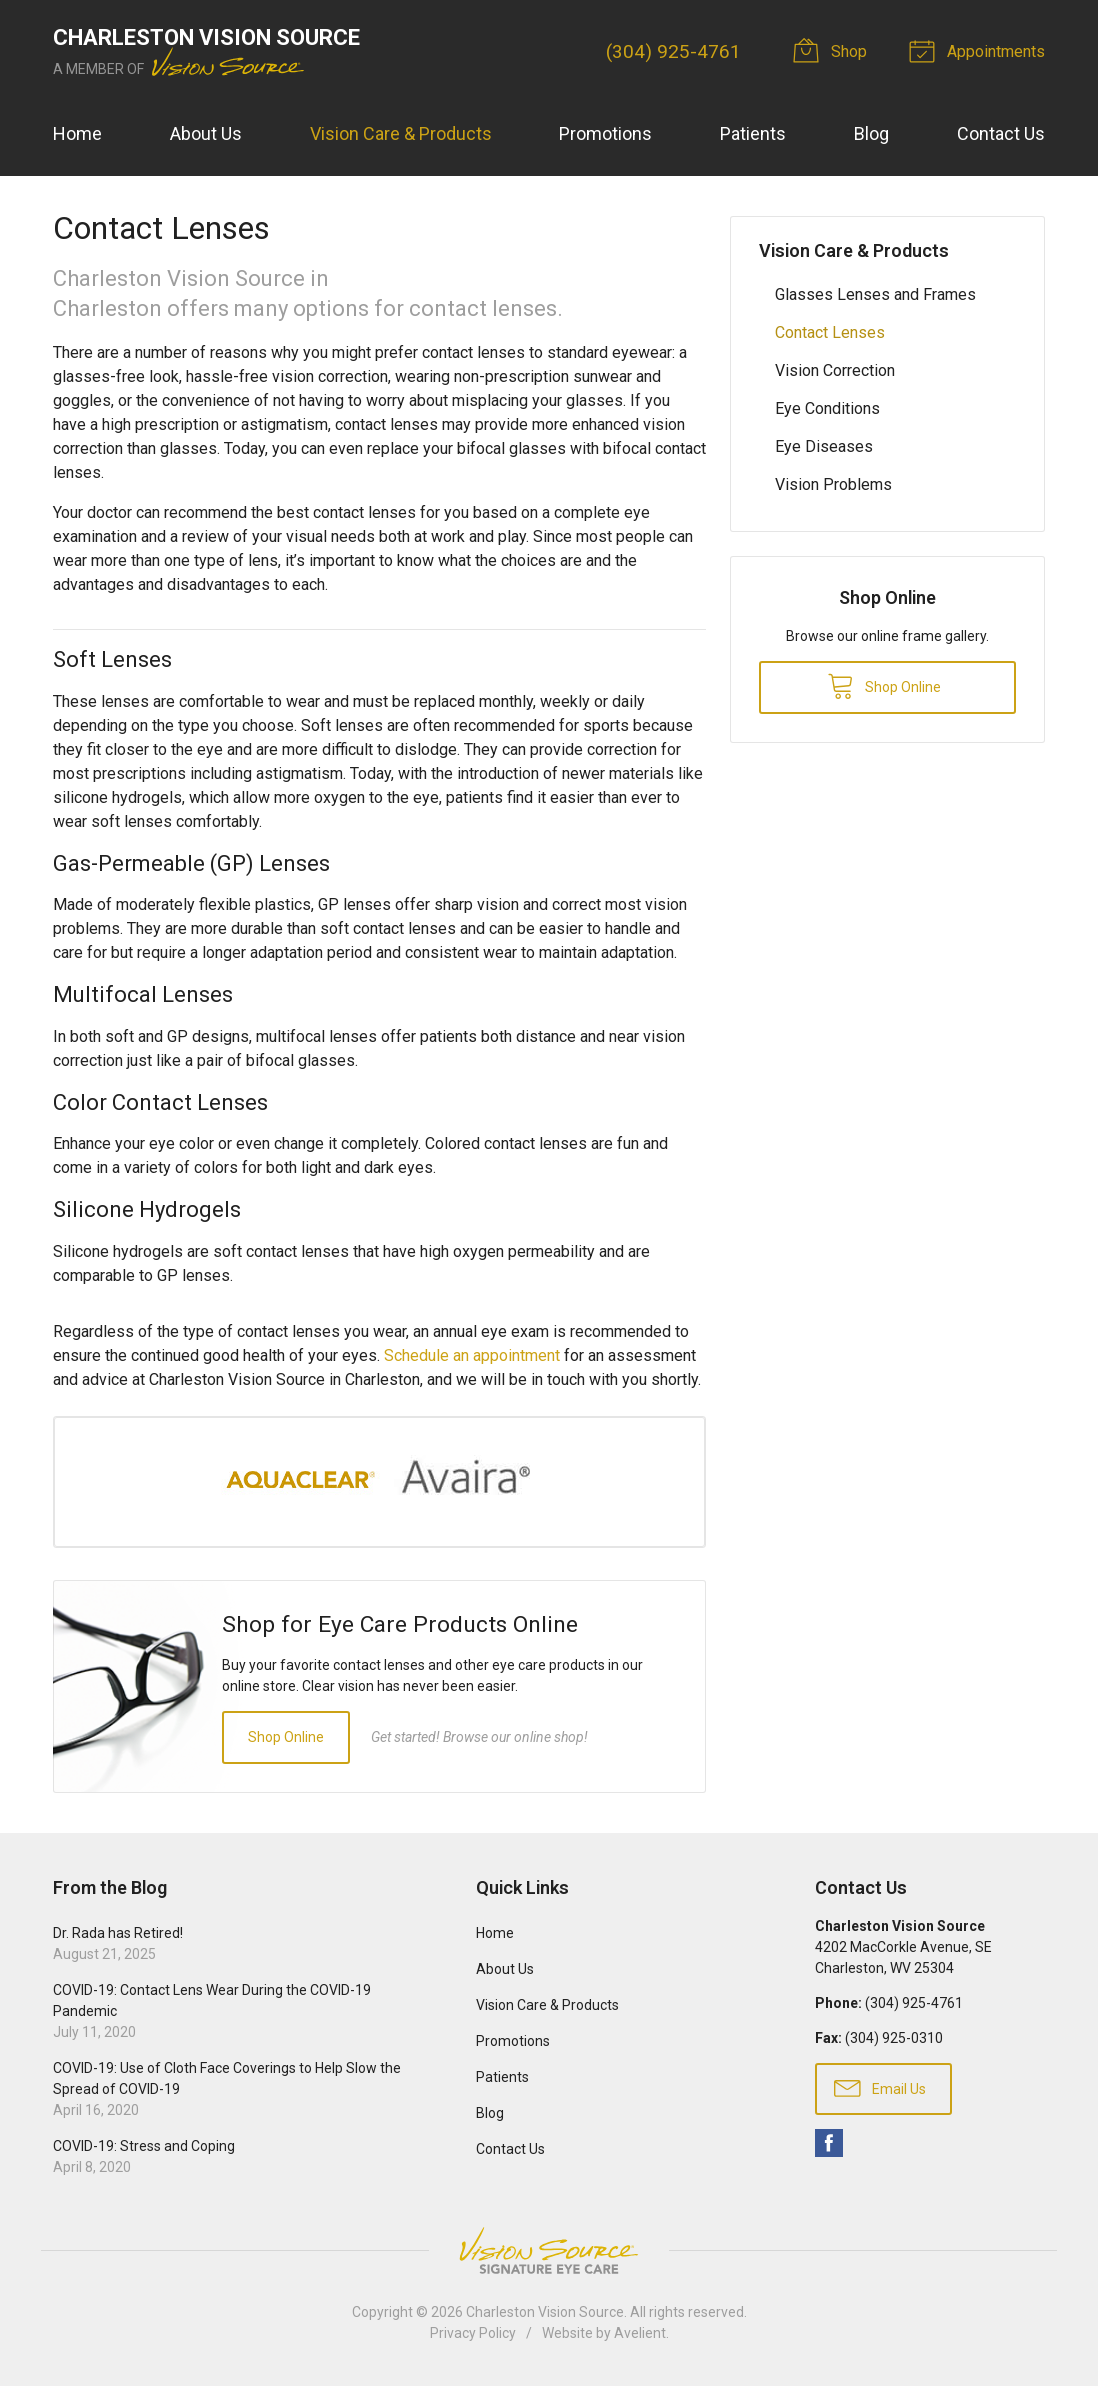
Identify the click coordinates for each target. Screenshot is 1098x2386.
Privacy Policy (473, 2333)
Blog (871, 133)
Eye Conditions (827, 408)
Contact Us (1001, 133)
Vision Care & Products (401, 133)
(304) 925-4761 (673, 51)
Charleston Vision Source (545, 2312)
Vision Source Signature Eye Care (549, 2250)
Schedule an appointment (472, 1355)
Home (77, 133)
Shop (833, 50)
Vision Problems (833, 484)
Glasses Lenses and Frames (875, 294)
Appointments (980, 50)
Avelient (640, 2333)
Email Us (880, 2087)
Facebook (829, 2143)
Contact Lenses (830, 332)
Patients (753, 133)
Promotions (605, 133)
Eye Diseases (824, 446)
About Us (206, 133)
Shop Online (286, 1737)
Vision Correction (835, 370)
